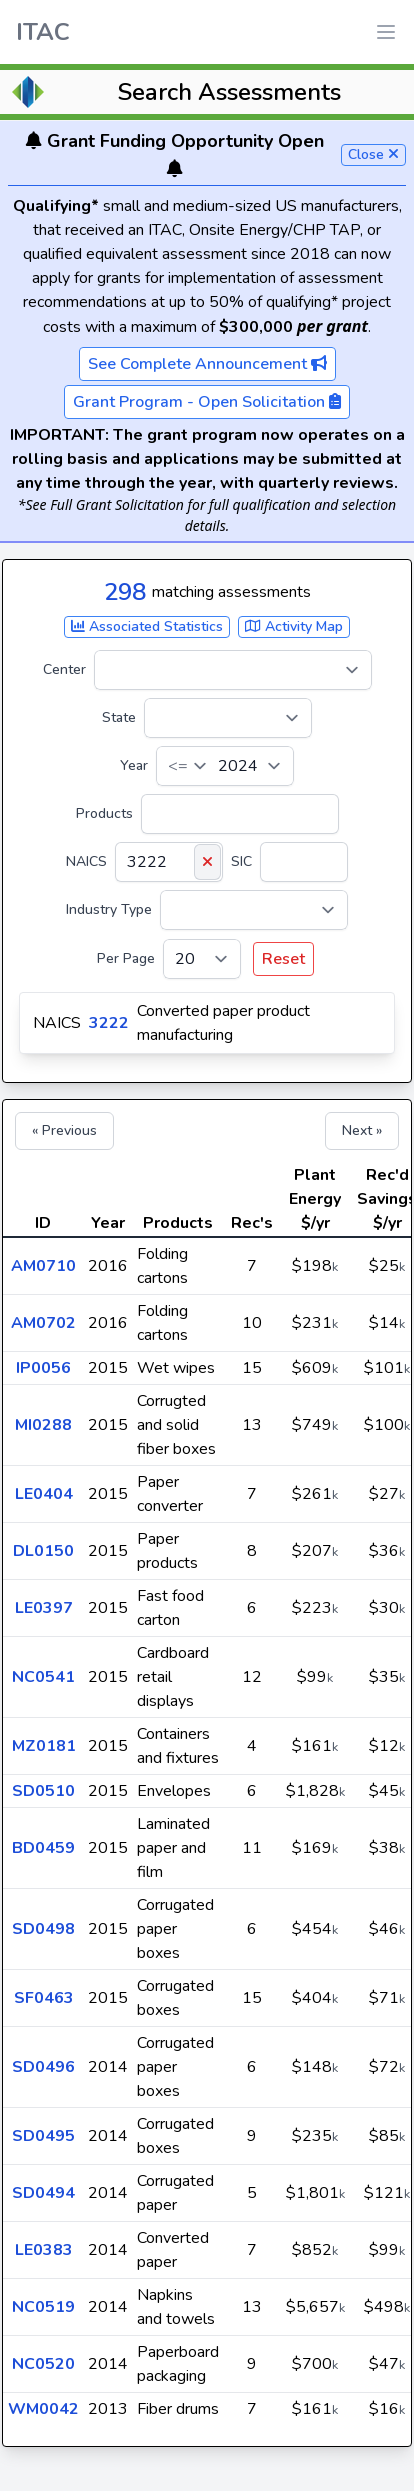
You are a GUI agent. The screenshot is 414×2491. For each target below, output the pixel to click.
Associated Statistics (147, 626)
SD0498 (43, 1929)
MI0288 (43, 1425)
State (119, 717)
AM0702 (43, 1323)
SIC (241, 861)
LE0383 (44, 2250)
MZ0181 (44, 1746)
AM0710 (43, 1266)
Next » (362, 1130)
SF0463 (44, 1998)
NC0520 (43, 2364)
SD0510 (43, 1791)
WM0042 (43, 2409)
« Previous (64, 1130)
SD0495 (43, 2136)
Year (134, 765)
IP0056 (43, 1368)
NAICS (86, 861)
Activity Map (294, 626)
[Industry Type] (254, 910)
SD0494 (43, 2193)
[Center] (233, 670)
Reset (283, 959)
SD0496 (43, 2067)
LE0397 (44, 1608)
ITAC (43, 32)
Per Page (126, 958)
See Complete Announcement (207, 364)
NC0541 (43, 1677)
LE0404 (44, 1494)
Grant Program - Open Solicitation (207, 402)
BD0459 (43, 1848)
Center (64, 669)
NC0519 (43, 2307)
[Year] (225, 766)
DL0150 (43, 1551)
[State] (228, 718)
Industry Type (109, 909)
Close (373, 154)
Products (104, 813)
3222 (109, 1023)
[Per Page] (202, 959)
